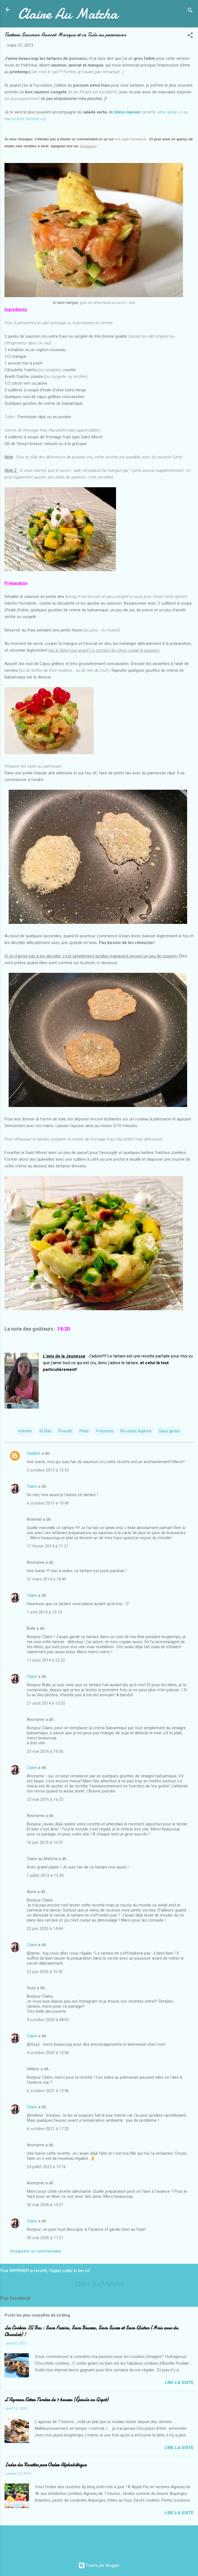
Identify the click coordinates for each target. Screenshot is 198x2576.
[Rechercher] (190, 11)
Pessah (65, 1431)
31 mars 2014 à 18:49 (46, 1579)
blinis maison (127, 112)
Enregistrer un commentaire (35, 2251)
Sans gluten (169, 1431)
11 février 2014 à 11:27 (47, 1546)
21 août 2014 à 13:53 (46, 1703)
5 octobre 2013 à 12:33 (48, 1470)
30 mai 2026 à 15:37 (45, 2204)
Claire (32, 1486)
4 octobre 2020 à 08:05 (48, 2019)
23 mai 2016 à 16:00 (45, 1751)
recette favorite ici (27, 118)
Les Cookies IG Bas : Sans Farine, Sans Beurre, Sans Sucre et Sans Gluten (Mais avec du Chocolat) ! (91, 2331)
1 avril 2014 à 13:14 (44, 1612)
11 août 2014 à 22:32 (46, 1660)
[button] (190, 36)
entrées (25, 1431)
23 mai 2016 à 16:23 (45, 1799)
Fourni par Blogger (99, 2565)
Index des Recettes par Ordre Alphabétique (45, 2464)
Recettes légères (135, 1431)
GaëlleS (33, 1453)
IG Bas (45, 1431)
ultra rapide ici (169, 112)
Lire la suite (179, 2382)
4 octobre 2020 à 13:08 (48, 2052)
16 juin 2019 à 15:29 (45, 1842)
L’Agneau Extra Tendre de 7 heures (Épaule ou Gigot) (56, 2399)
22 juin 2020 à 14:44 (45, 1928)
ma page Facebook (130, 139)
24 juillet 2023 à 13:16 (46, 2166)
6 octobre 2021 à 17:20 (48, 2128)
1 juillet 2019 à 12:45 (45, 1875)
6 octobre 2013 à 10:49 (48, 1503)
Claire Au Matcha (68, 13)
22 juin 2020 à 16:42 (45, 1971)
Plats (84, 1431)
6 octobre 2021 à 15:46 (48, 2090)
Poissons (104, 1431)
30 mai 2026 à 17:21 (45, 2237)
